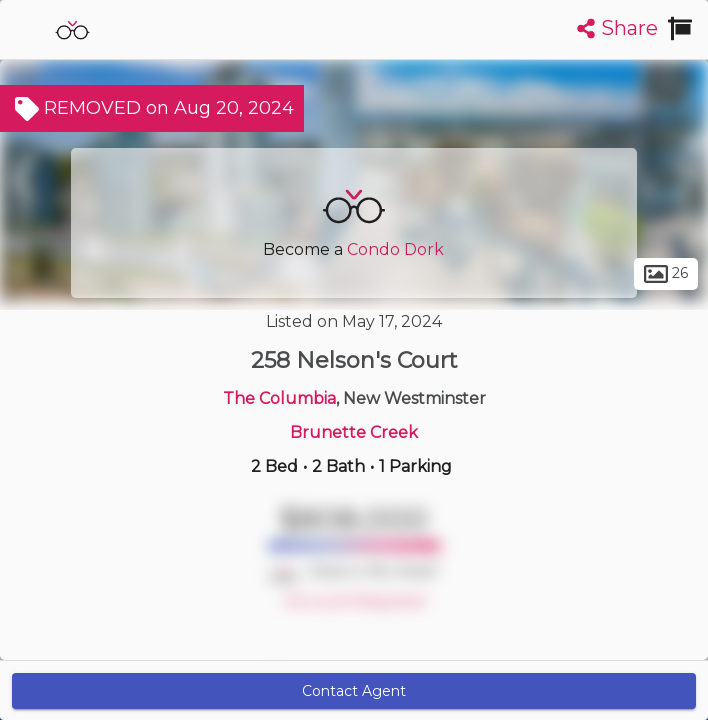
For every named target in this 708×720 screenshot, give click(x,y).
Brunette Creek (354, 432)
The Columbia (279, 398)
